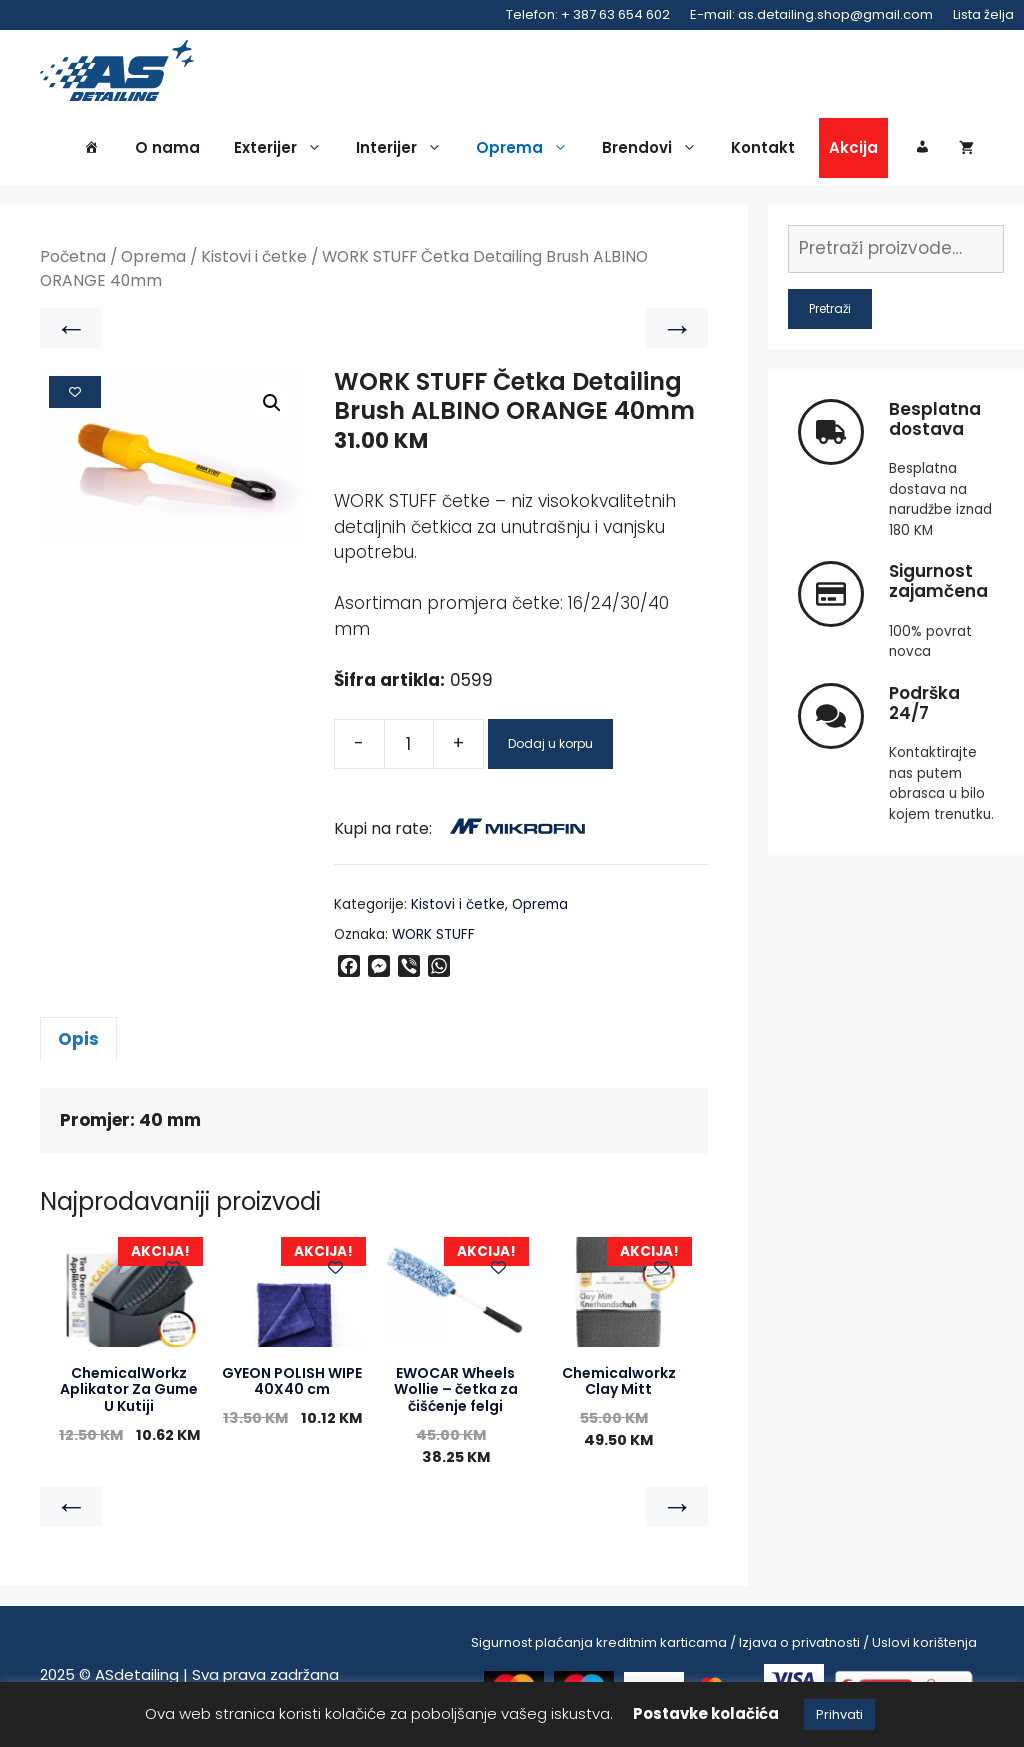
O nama (167, 151)
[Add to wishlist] (75, 396)
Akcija (853, 151)
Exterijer (283, 152)
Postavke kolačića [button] (706, 1713)
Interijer (404, 152)
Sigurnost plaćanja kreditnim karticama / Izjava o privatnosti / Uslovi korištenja (724, 1645)
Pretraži (830, 311)
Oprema (527, 152)
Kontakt (763, 151)
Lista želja (983, 14)
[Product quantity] (409, 747)
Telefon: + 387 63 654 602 (588, 14)
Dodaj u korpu (550, 746)
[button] (272, 406)
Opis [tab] (78, 1042)
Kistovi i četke (254, 260)
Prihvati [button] (839, 1714)
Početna (73, 260)
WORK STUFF (433, 937)
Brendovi (654, 152)
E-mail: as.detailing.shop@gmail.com (811, 14)
